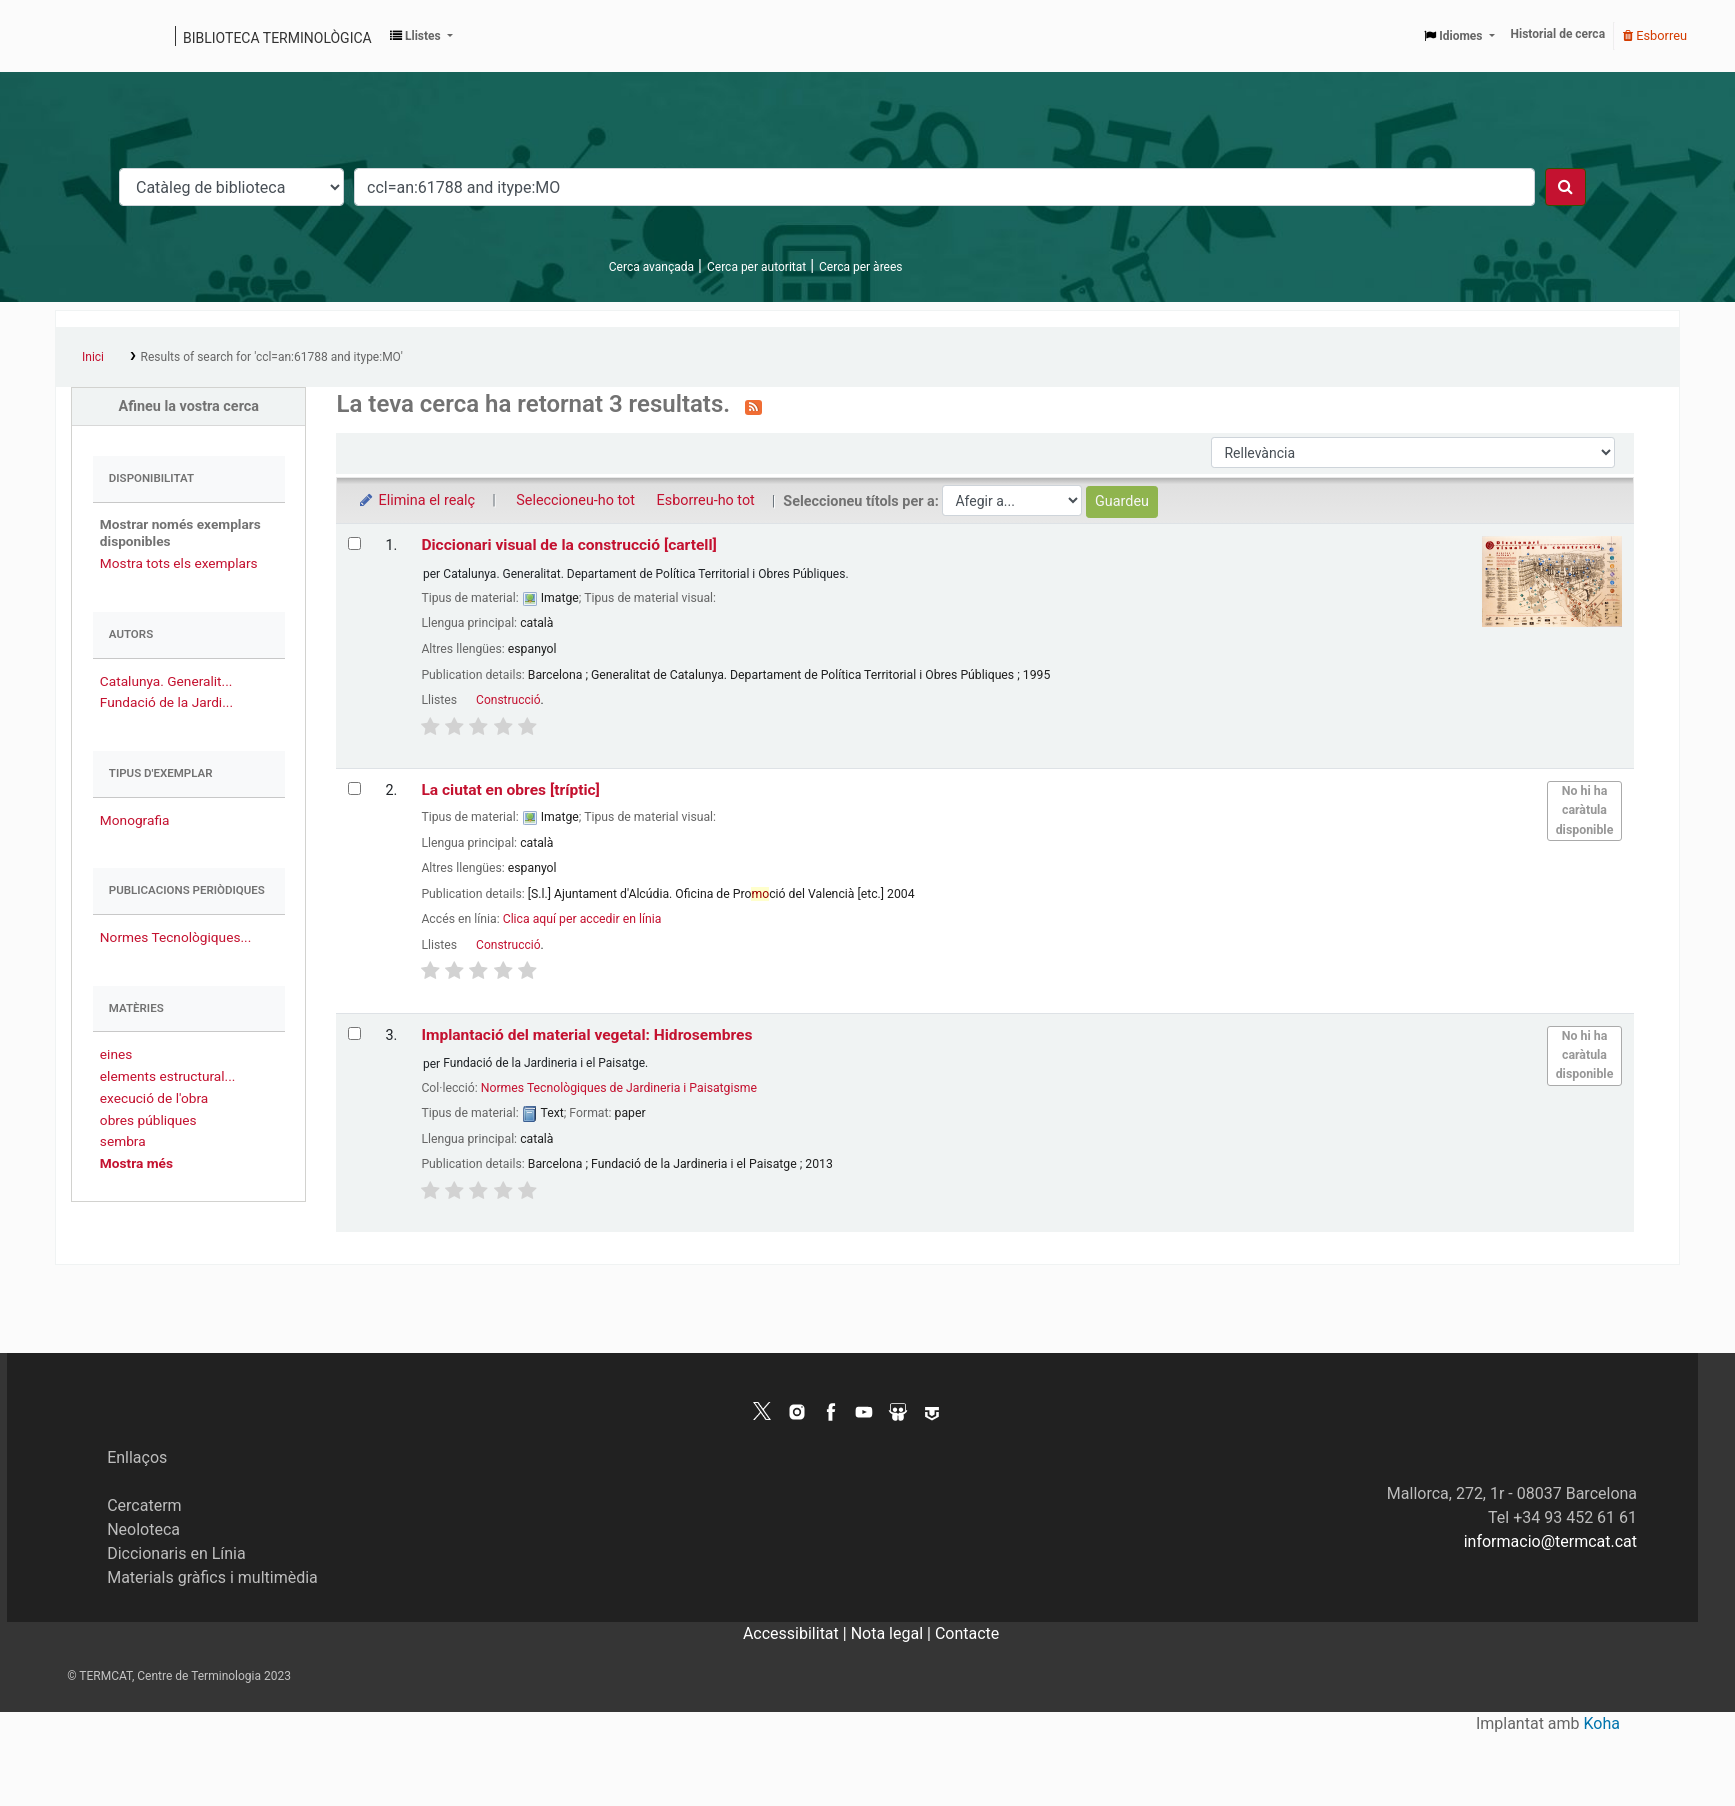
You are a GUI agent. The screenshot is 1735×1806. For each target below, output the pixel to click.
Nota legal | (893, 1633)
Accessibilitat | (797, 1633)
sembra (123, 1141)
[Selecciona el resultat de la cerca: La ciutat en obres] (354, 788)
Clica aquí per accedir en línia (582, 919)
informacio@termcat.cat (1550, 1541)
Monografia (135, 820)
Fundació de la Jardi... (166, 702)
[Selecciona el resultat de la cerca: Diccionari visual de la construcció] (354, 543)
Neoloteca (143, 1529)
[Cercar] (1565, 187)
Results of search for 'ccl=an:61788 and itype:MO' (272, 357)
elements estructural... (168, 1076)
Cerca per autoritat (756, 267)
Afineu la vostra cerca (188, 406)
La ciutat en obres (510, 790)
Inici (93, 357)
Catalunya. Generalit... (166, 681)
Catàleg (77, 36)
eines (116, 1054)
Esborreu (1655, 35)
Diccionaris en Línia (176, 1553)
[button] (421, 36)
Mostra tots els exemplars (179, 563)
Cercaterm (144, 1505)
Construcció (508, 700)
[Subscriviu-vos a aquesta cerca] (753, 406)
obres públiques (148, 1120)
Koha (1602, 1723)
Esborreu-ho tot (706, 500)
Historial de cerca (1558, 34)
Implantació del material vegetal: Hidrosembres (586, 1035)
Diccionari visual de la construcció (569, 545)
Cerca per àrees (860, 267)
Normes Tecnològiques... (175, 937)
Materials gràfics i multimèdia (212, 1577)
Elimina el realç (415, 500)
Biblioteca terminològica (277, 38)
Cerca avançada (651, 267)
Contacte (967, 1633)
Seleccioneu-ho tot (575, 500)
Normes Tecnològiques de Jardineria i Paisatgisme (619, 1088)
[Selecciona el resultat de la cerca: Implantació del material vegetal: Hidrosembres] (354, 1033)
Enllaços (137, 1457)
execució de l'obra (154, 1098)
